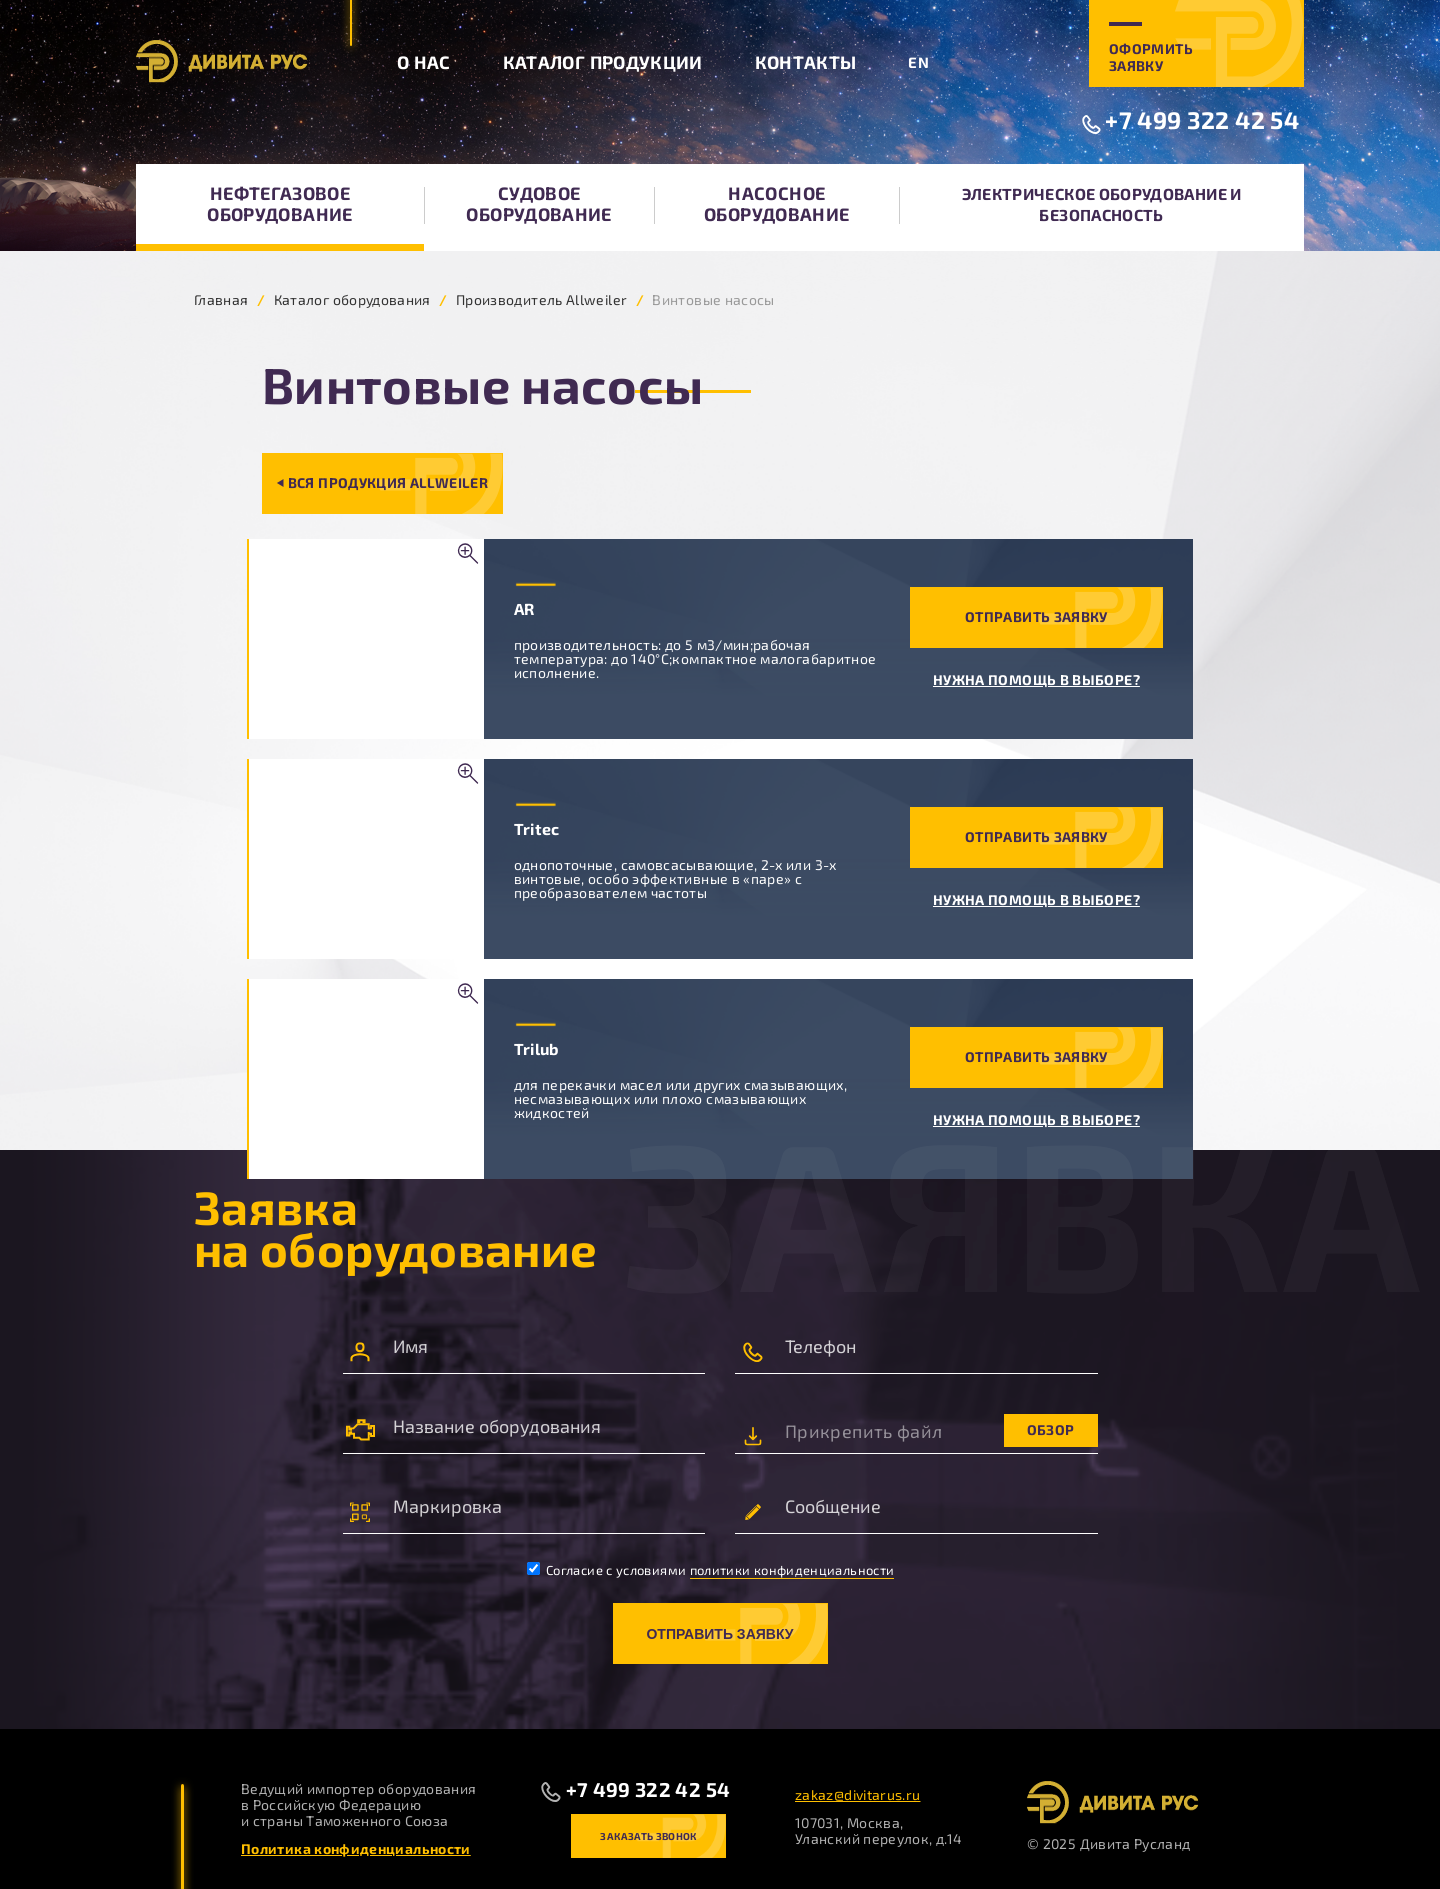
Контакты (806, 62)
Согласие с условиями (711, 1570)
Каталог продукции (603, 62)
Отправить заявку (1036, 616)
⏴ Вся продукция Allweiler (382, 482)
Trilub (537, 1048)
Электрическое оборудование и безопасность (1102, 204)
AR (524, 608)
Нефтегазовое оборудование (279, 203)
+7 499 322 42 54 (1202, 119)
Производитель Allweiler (541, 299)
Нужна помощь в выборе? (1036, 679)
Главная (221, 299)
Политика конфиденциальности (356, 1848)
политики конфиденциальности (792, 1570)
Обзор (1051, 1429)
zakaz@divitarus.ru (857, 1794)
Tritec (537, 828)
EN (918, 62)
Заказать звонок (648, 1836)
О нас (424, 62)
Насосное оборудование (776, 203)
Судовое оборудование (538, 203)
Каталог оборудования (352, 299)
